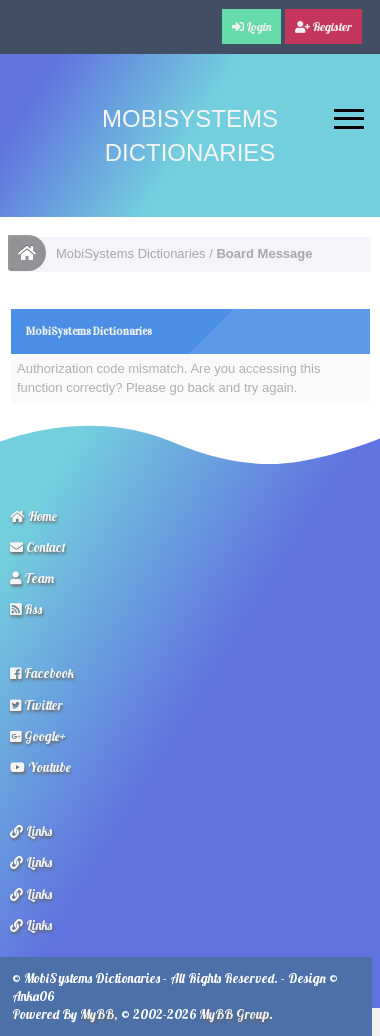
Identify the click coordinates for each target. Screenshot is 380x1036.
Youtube (40, 767)
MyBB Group (234, 1014)
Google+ (38, 736)
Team (32, 578)
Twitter (36, 705)
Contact (38, 547)
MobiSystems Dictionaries (131, 253)
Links (31, 831)
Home (33, 516)
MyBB (97, 1014)
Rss (26, 609)
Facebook (42, 673)
